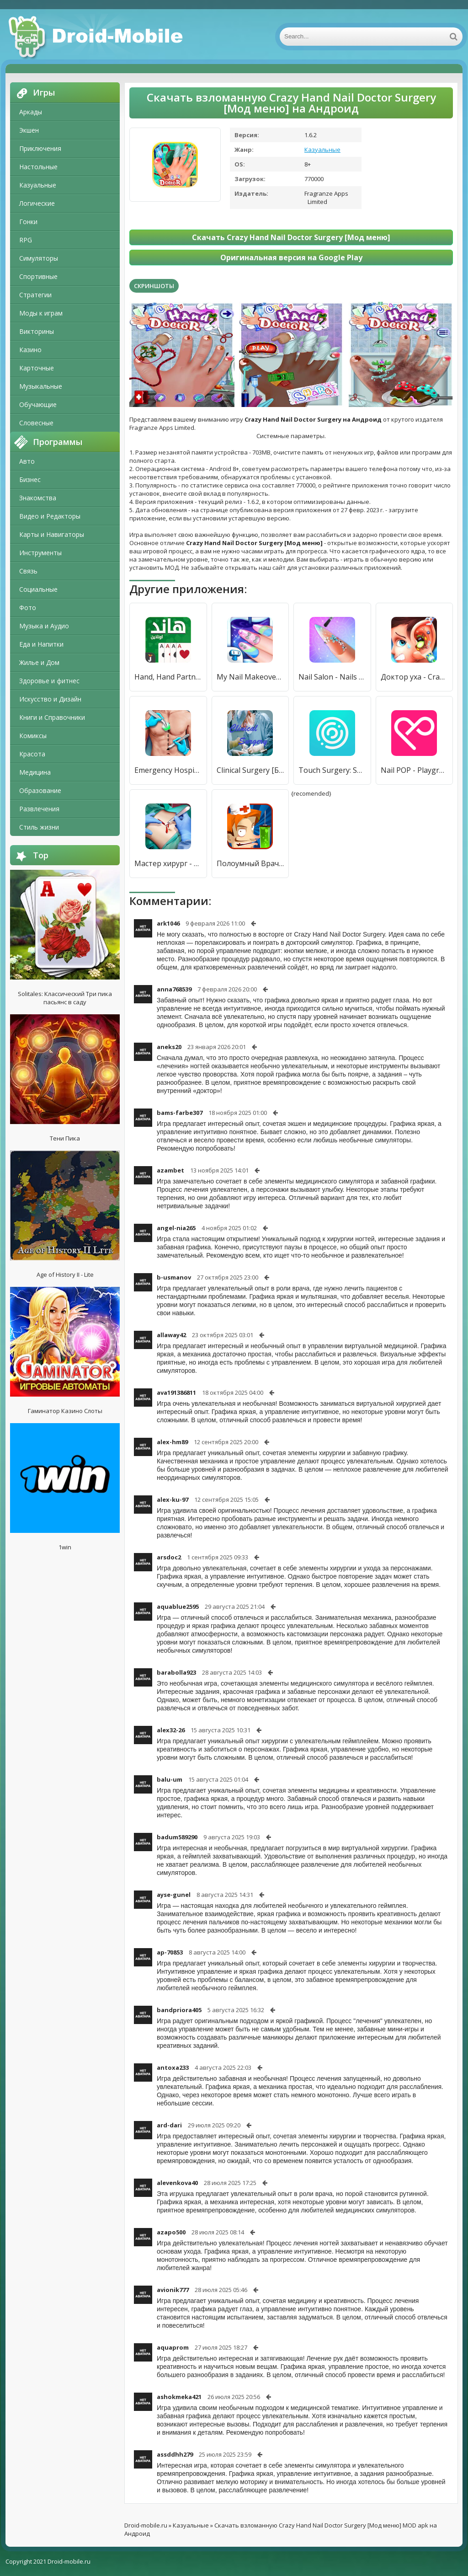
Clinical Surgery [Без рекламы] (250, 770)
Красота (32, 754)
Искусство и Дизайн (50, 699)
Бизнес (30, 479)
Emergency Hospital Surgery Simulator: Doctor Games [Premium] (168, 770)
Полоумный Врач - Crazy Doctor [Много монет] (250, 863)
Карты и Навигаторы (51, 534)
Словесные (36, 422)
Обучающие (38, 404)
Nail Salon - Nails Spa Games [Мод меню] (332, 677)
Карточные (36, 368)
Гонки (28, 221)
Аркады (30, 111)
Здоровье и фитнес (49, 680)
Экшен (29, 130)
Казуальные (37, 185)
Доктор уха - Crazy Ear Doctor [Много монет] (414, 677)
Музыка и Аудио (44, 625)
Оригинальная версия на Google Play (291, 257)
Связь (28, 571)
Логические (37, 203)
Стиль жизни (39, 827)
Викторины (36, 331)
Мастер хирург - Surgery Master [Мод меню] (168, 863)
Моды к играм (41, 313)
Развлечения (39, 808)
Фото (27, 607)
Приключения (40, 148)
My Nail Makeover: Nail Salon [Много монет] (250, 677)
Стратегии (35, 294)
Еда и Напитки (41, 644)
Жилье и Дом (39, 662)
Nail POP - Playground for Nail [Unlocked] (414, 770)
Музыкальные (40, 386)
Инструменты (40, 552)
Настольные (38, 166)
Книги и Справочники (52, 717)
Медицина (35, 772)
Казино (30, 349)
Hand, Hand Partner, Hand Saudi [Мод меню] (168, 677)
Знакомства (37, 497)
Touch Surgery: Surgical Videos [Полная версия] (332, 770)
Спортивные (38, 276)
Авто (27, 461)
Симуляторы (38, 258)
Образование (40, 790)
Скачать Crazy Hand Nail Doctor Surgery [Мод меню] (291, 237)
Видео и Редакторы (49, 516)
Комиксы (33, 735)
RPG (25, 240)
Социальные (38, 589)
